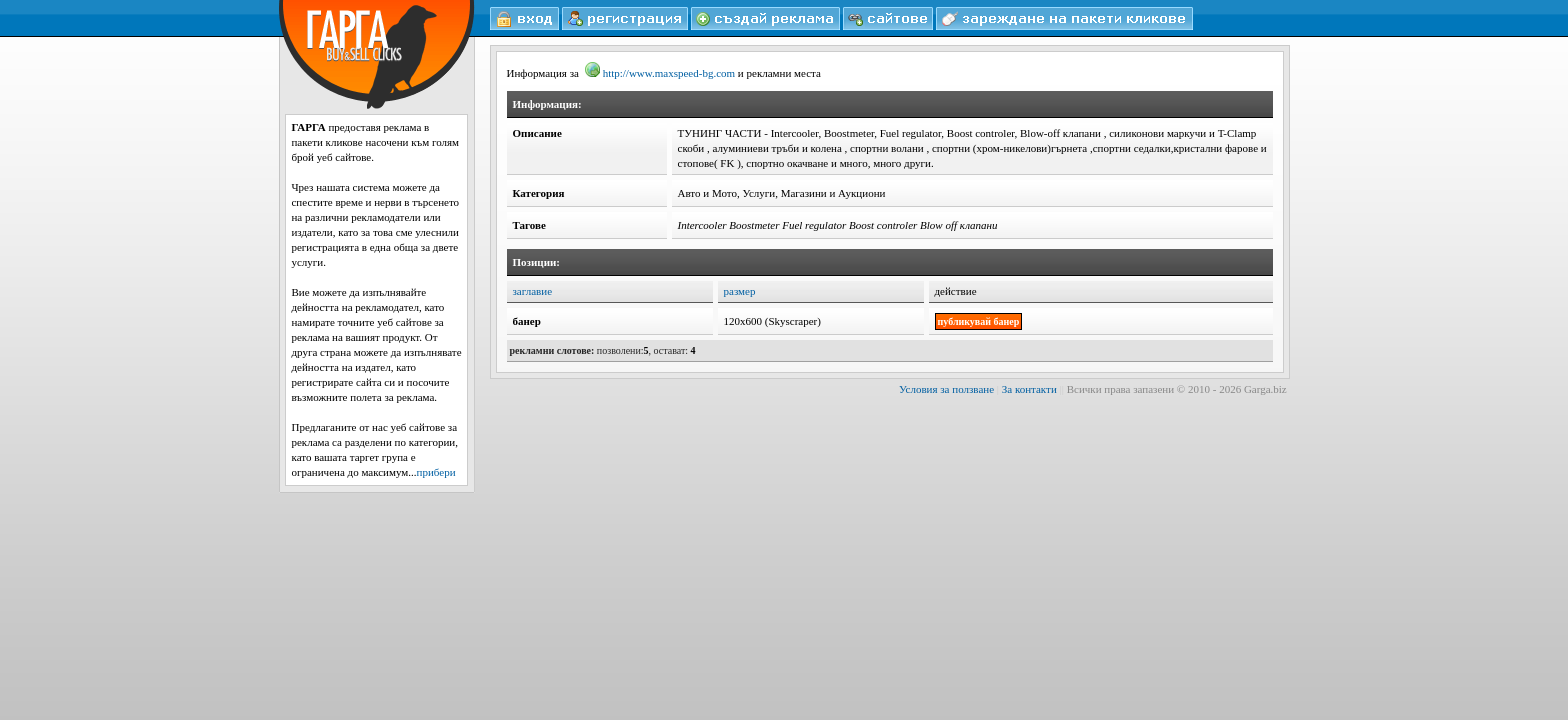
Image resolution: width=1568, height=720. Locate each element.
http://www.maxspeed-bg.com (660, 73)
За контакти (1029, 389)
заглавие (533, 291)
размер (740, 291)
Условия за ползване (946, 389)
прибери (436, 472)
